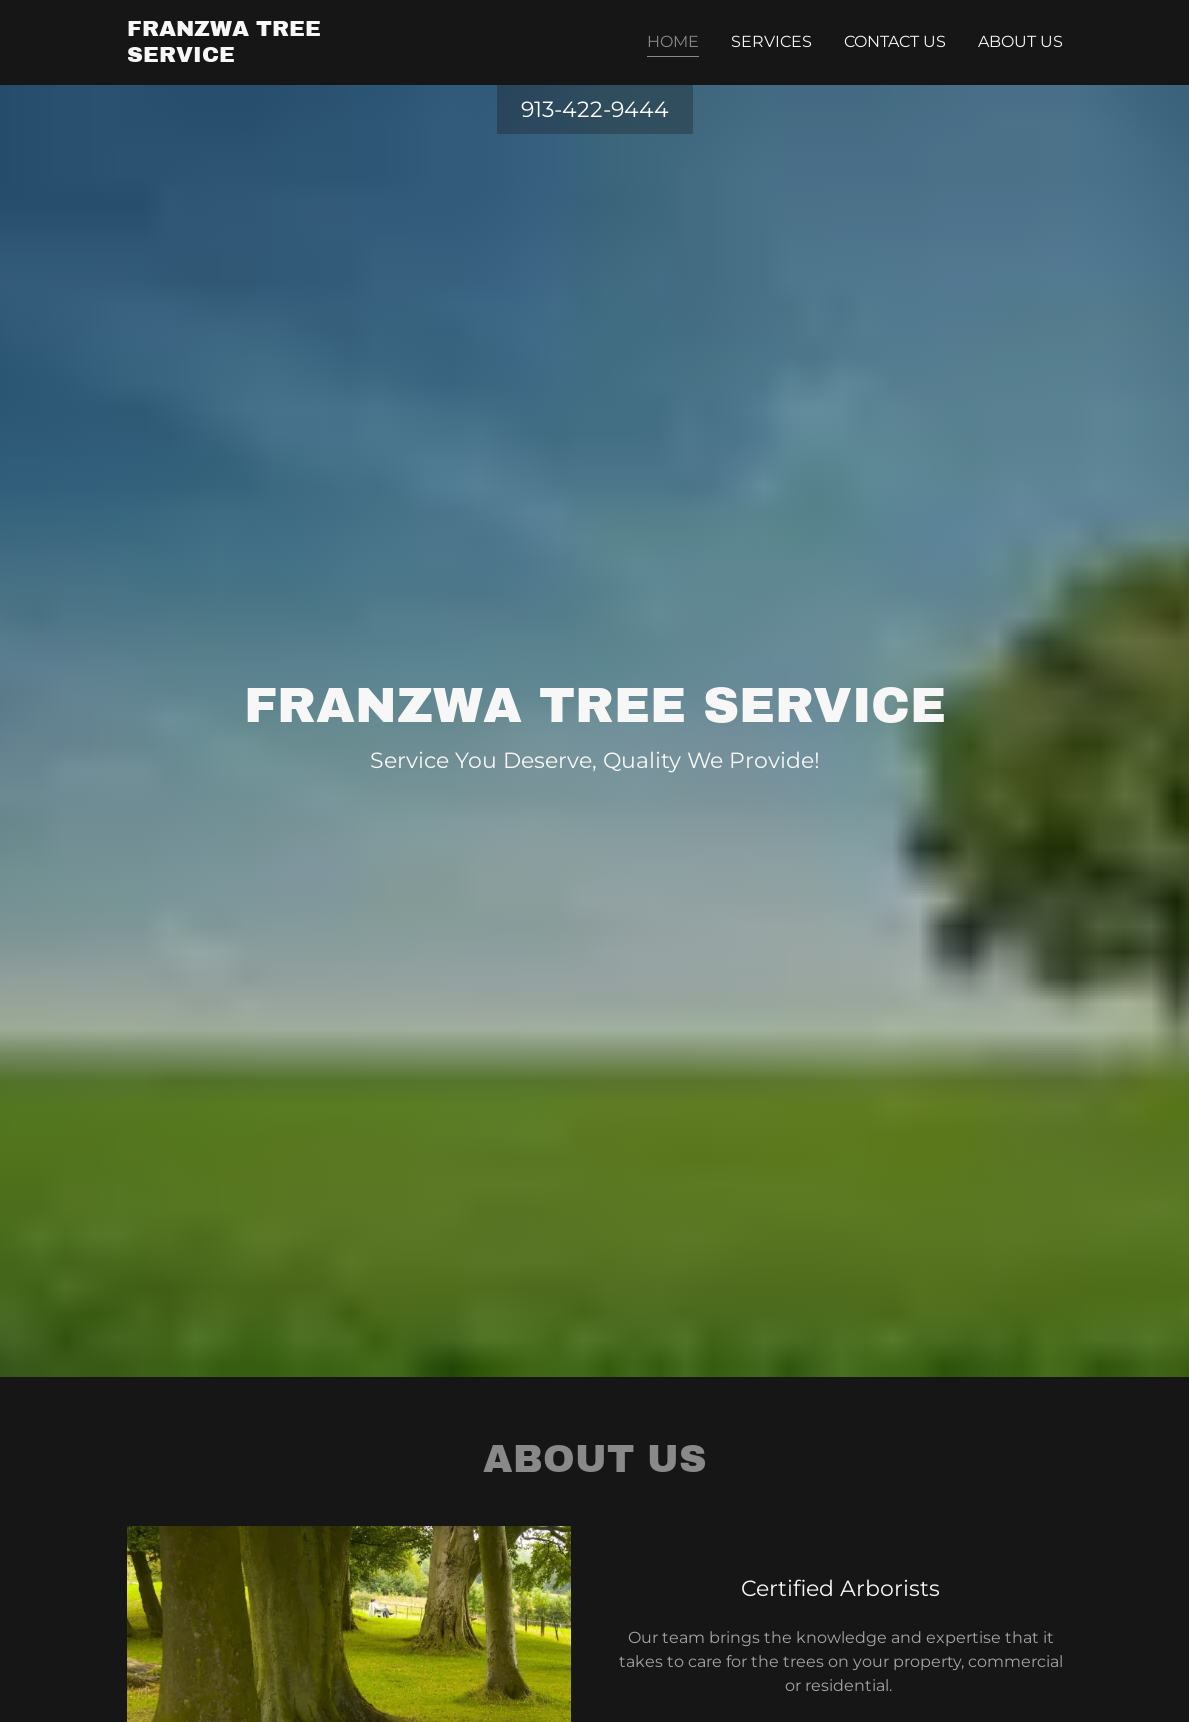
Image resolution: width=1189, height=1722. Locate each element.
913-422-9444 (595, 109)
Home (673, 41)
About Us (1020, 41)
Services (771, 41)
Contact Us (895, 41)
